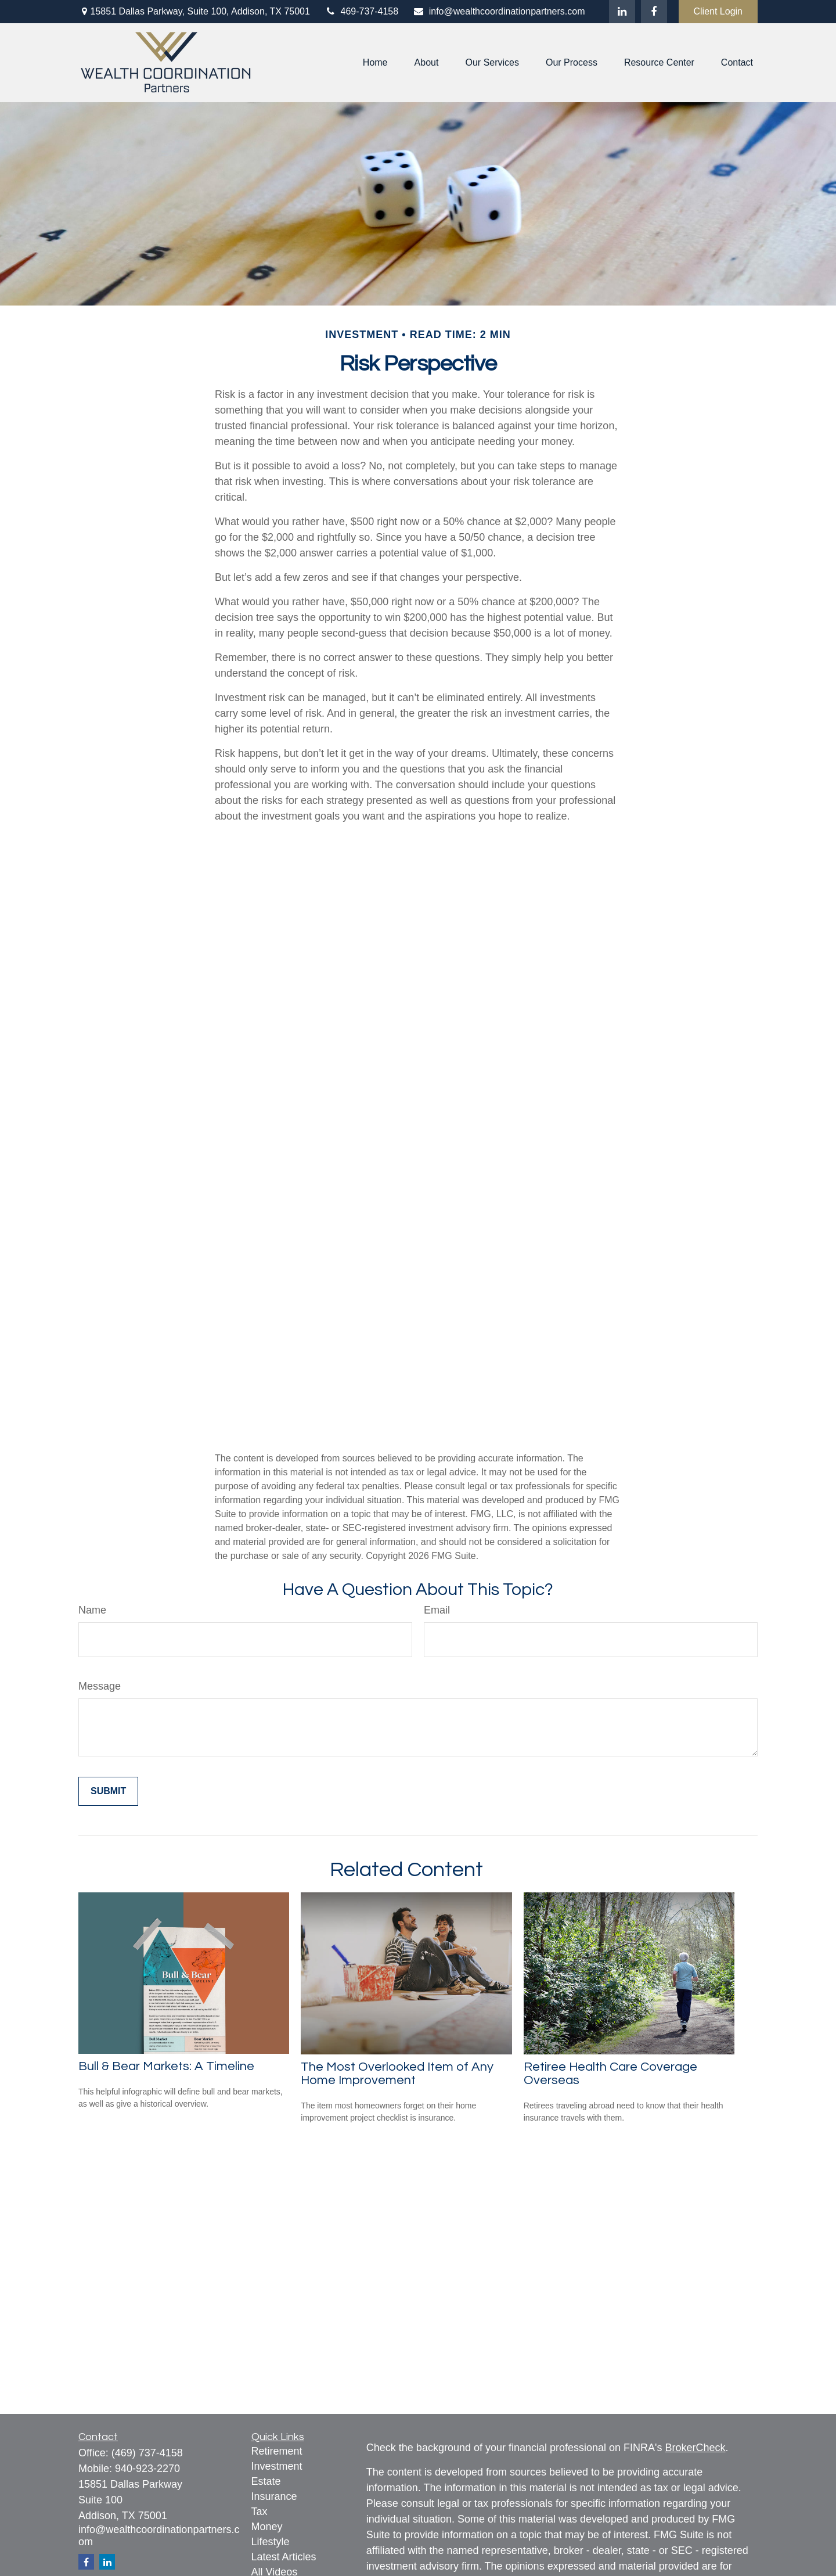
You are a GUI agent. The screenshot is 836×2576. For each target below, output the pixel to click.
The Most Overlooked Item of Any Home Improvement (397, 2073)
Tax (259, 2511)
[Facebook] (654, 11)
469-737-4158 (361, 11)
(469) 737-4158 (147, 2453)
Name (92, 1610)
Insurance (274, 2496)
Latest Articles (283, 2557)
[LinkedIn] (622, 11)
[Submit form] (108, 1791)
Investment (276, 2466)
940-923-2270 (147, 2468)
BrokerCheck (695, 2447)
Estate (266, 2481)
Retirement (276, 2451)
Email (437, 1610)
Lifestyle (270, 2542)
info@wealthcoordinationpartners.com (499, 11)
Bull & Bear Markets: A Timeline (166, 2066)
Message (99, 1686)
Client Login (718, 11)
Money (267, 2526)
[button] (375, 63)
